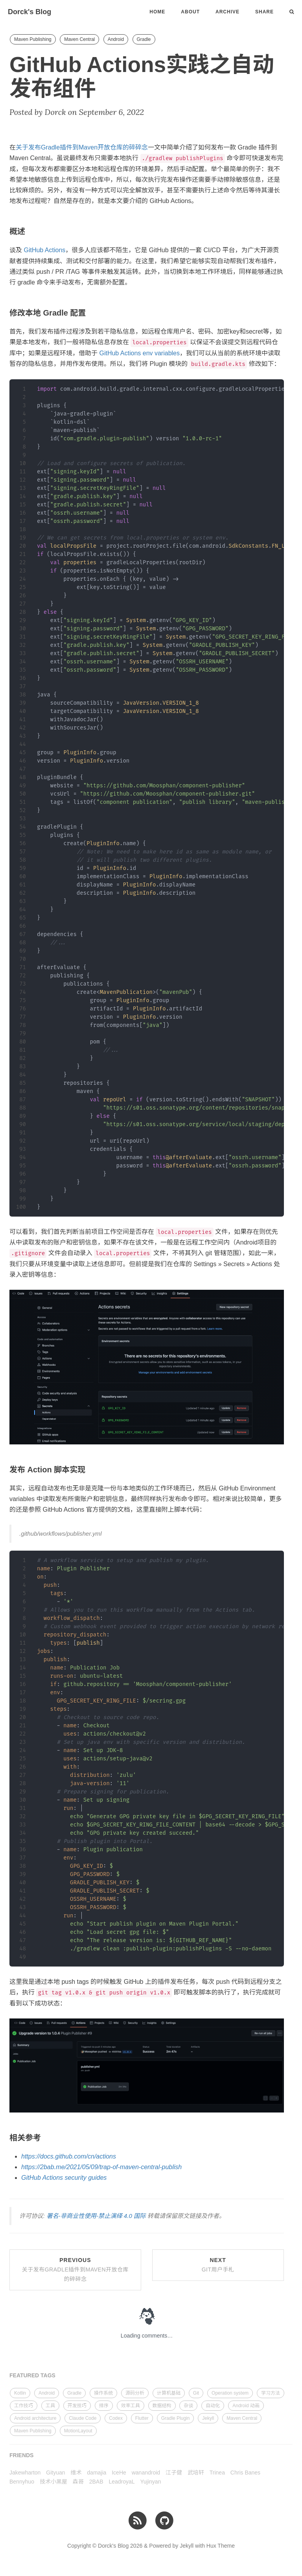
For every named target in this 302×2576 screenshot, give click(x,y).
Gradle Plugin (175, 2418)
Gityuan (55, 2472)
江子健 (174, 2472)
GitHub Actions (44, 250)
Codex (116, 2418)
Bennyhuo (21, 2481)
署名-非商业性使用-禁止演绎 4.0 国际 (95, 2215)
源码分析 (134, 2393)
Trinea (217, 2472)
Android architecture (35, 2418)
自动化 (213, 2405)
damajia (96, 2472)
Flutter (142, 2418)
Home (157, 12)
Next (218, 2265)
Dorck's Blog (29, 12)
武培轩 (196, 2472)
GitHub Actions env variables (139, 353)
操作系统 (103, 2393)
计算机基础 (168, 2393)
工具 (50, 2405)
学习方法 (270, 2393)
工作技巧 (23, 2405)
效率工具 (130, 2405)
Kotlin (20, 2393)
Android (116, 39)
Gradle (144, 39)
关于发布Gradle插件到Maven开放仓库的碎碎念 (82, 147)
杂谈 (188, 2405)
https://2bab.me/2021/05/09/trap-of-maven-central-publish (101, 2167)
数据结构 (162, 2405)
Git (196, 2393)
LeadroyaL (121, 2481)
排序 (104, 2405)
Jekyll (208, 2418)
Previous (75, 2269)
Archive (227, 12)
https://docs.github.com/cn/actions (68, 2156)
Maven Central (79, 39)
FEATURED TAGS (32, 2375)
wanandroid (146, 2472)
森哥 (78, 2481)
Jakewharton (25, 2472)
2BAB (96, 2481)
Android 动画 (246, 2405)
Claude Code (82, 2418)
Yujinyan (150, 2481)
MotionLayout (78, 2431)
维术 (75, 2472)
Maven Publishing (33, 39)
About (190, 12)
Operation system (230, 2393)
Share (264, 12)
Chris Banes (245, 2472)
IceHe (119, 2472)
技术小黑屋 (53, 2481)
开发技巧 (77, 2405)
